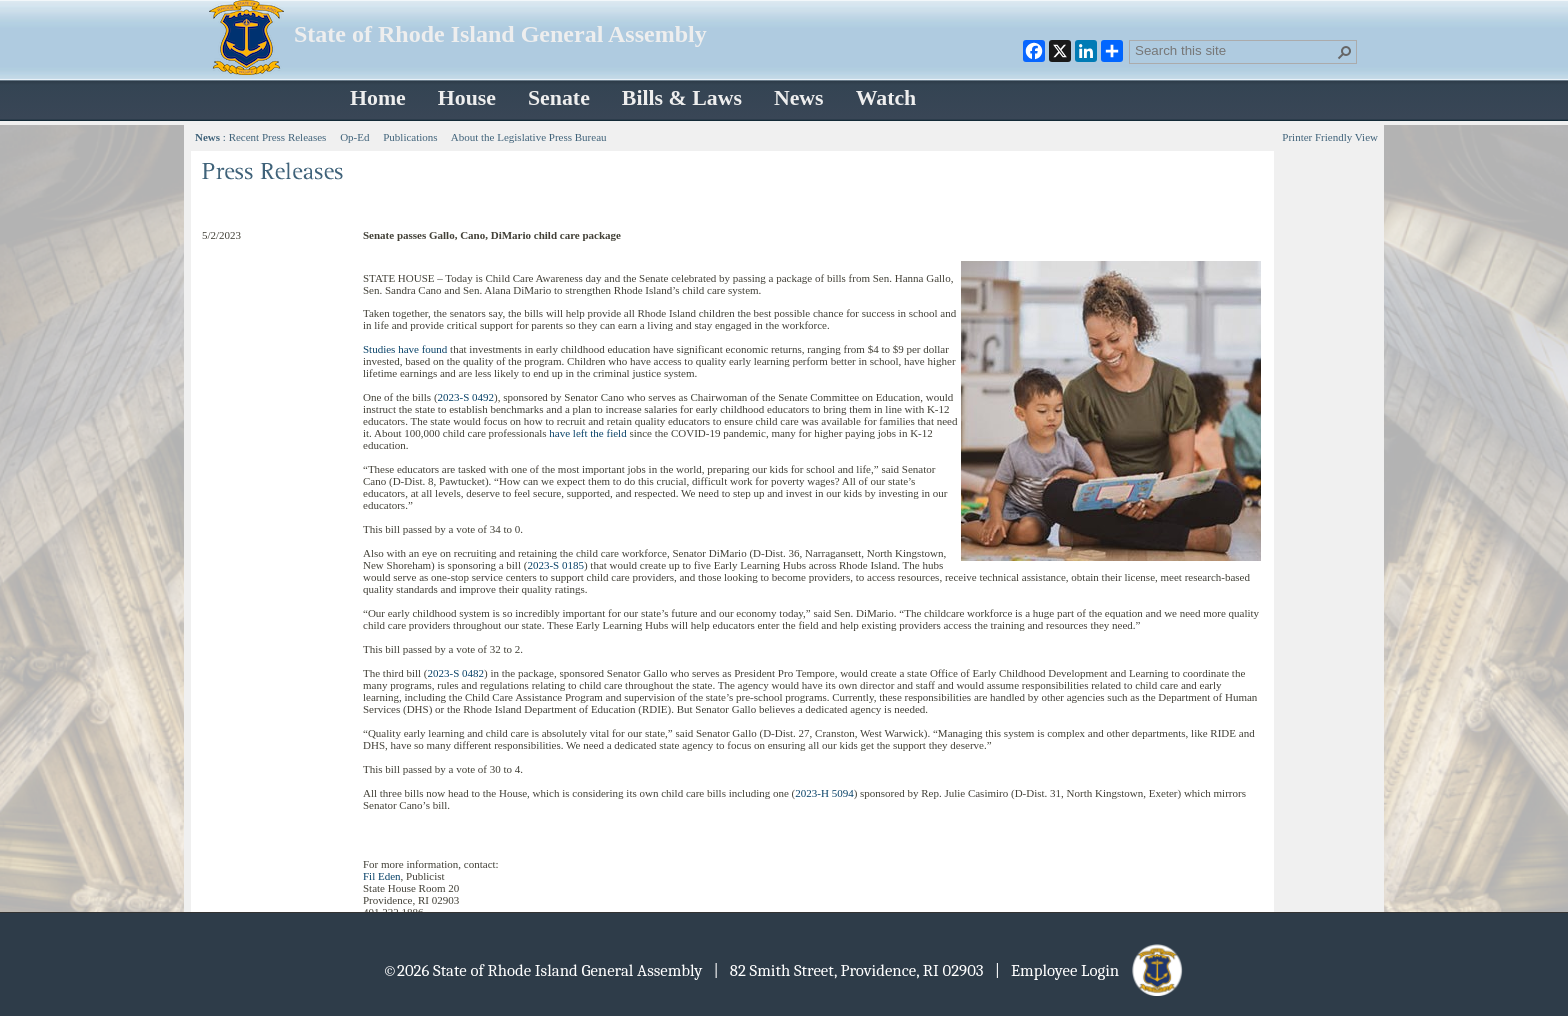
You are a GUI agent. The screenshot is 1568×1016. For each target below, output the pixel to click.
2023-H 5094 (824, 793)
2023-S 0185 (555, 565)
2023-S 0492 (466, 397)
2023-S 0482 (455, 673)
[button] (1345, 52)
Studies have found (405, 349)
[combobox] (1235, 50)
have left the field (587, 433)
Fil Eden (382, 876)
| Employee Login (1090, 970)
